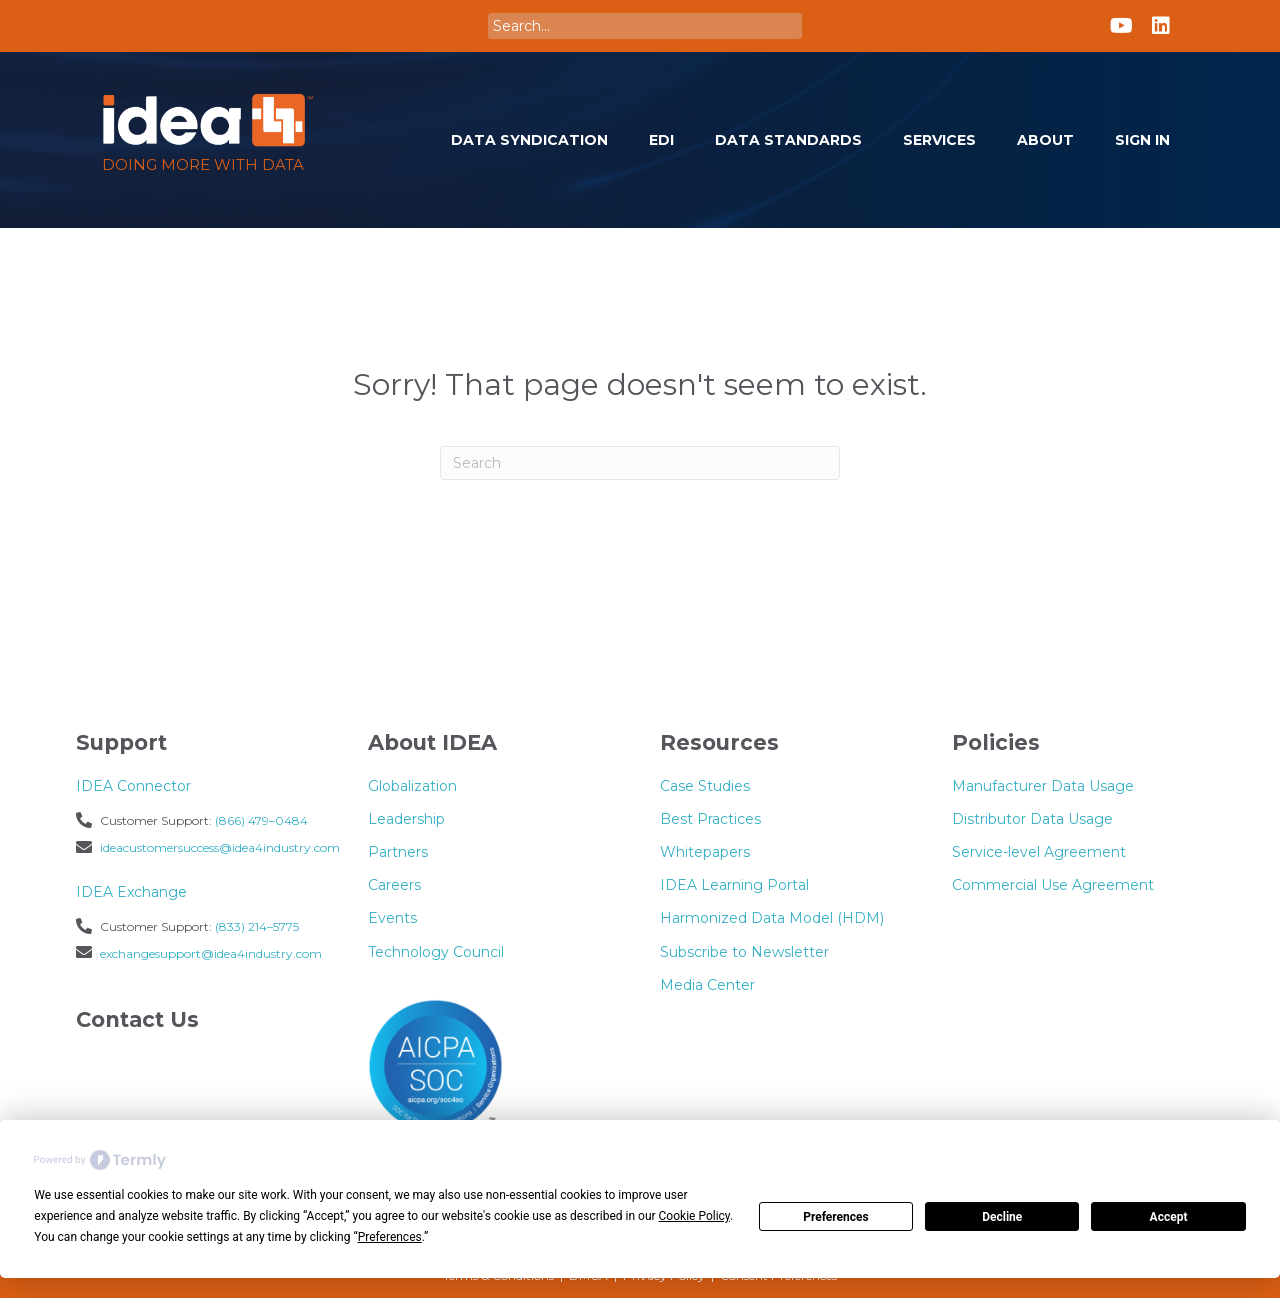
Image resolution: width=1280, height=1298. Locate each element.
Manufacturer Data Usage (1043, 786)
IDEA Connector (133, 786)
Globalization (412, 786)
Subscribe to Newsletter (744, 952)
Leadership (406, 819)
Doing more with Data (203, 164)
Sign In (1142, 140)
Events (392, 918)
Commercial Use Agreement (1053, 885)
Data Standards (788, 140)
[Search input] (645, 26)
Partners (398, 852)
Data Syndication (529, 140)
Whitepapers (705, 852)
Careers (394, 885)
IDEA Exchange (131, 892)
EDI (661, 140)
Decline (1002, 1217)
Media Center (707, 985)
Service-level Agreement (1039, 852)
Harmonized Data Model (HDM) (772, 918)
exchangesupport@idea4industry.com (211, 953)
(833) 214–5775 (257, 926)
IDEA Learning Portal (734, 885)
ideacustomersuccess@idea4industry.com (220, 847)
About (1045, 140)
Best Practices (710, 819)
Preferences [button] (390, 1237)
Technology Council (436, 952)
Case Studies (705, 786)
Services (939, 140)
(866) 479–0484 (261, 820)
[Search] (640, 463)
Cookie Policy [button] (694, 1216)
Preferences (836, 1217)
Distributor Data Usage (1032, 819)
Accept (1169, 1217)
